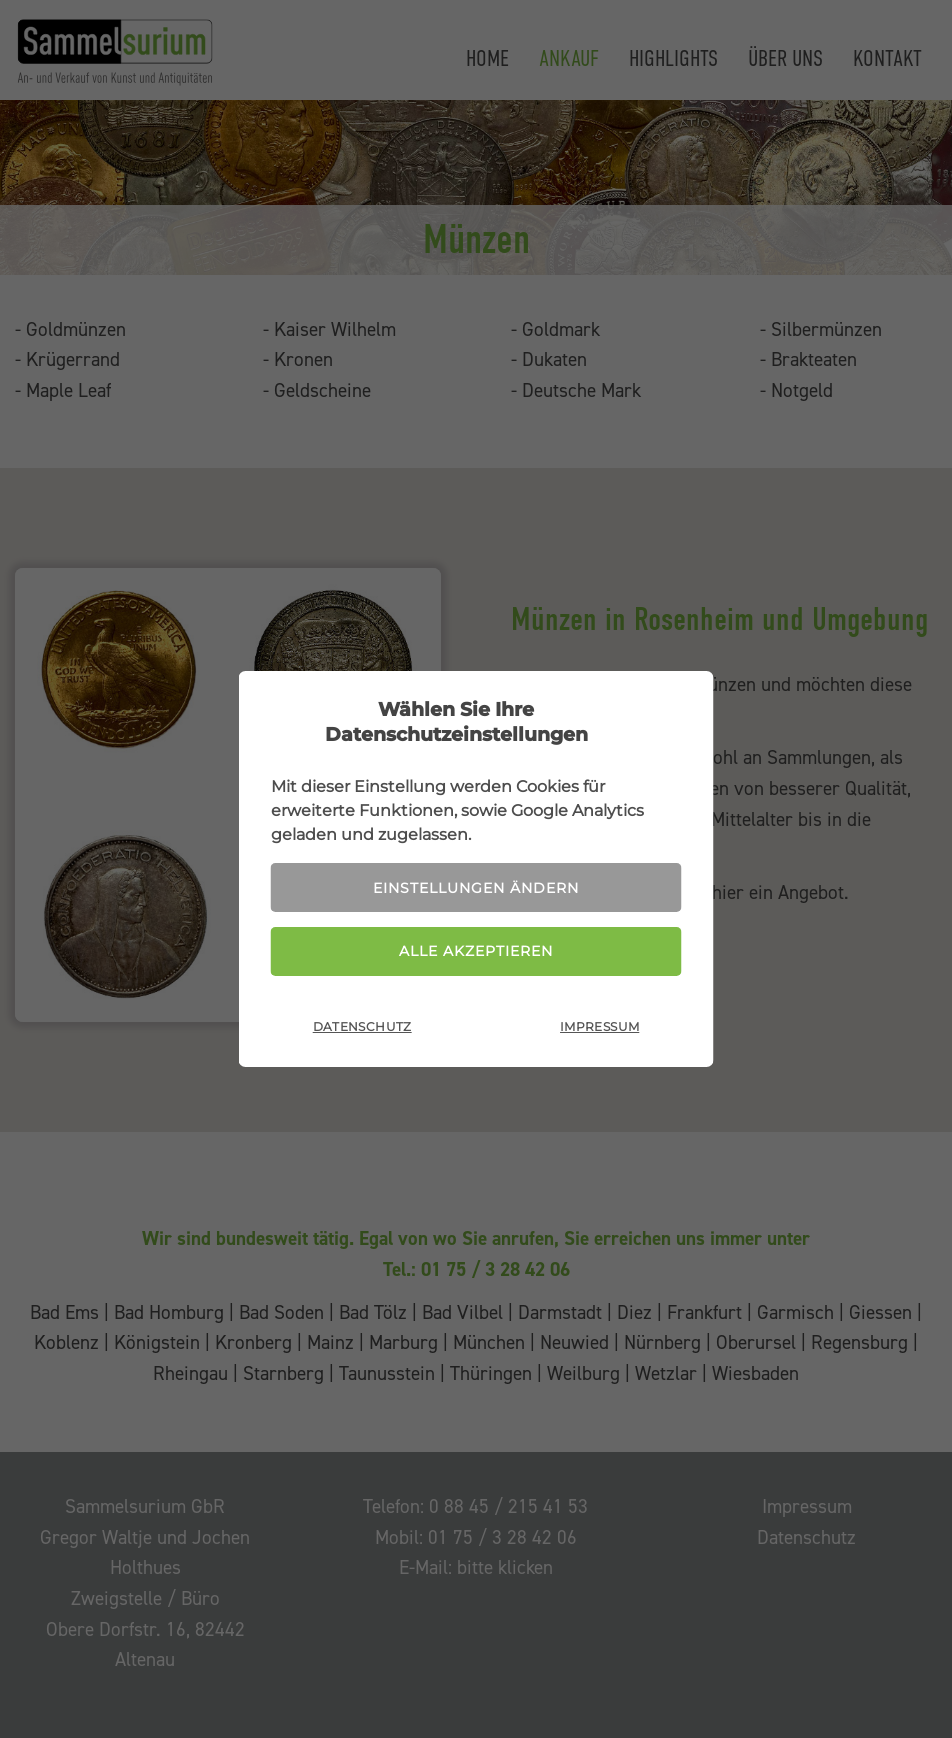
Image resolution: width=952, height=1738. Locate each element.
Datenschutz (362, 1026)
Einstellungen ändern (476, 888)
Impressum (599, 1026)
